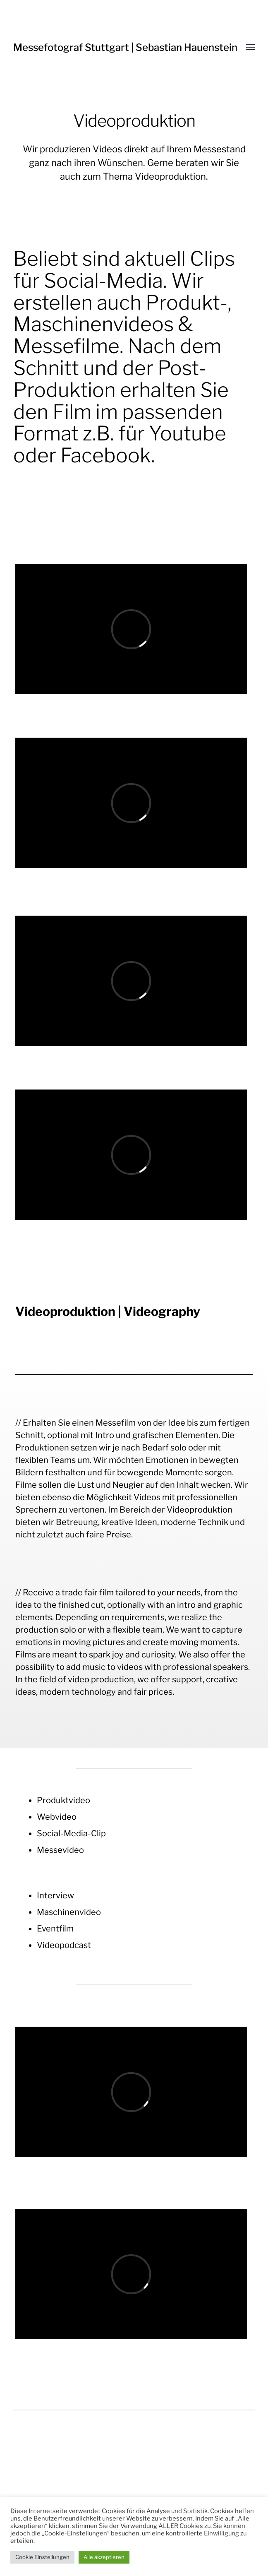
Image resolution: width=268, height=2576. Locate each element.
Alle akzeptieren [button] (104, 2557)
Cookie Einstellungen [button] (42, 2557)
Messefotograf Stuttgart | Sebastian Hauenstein (125, 47)
